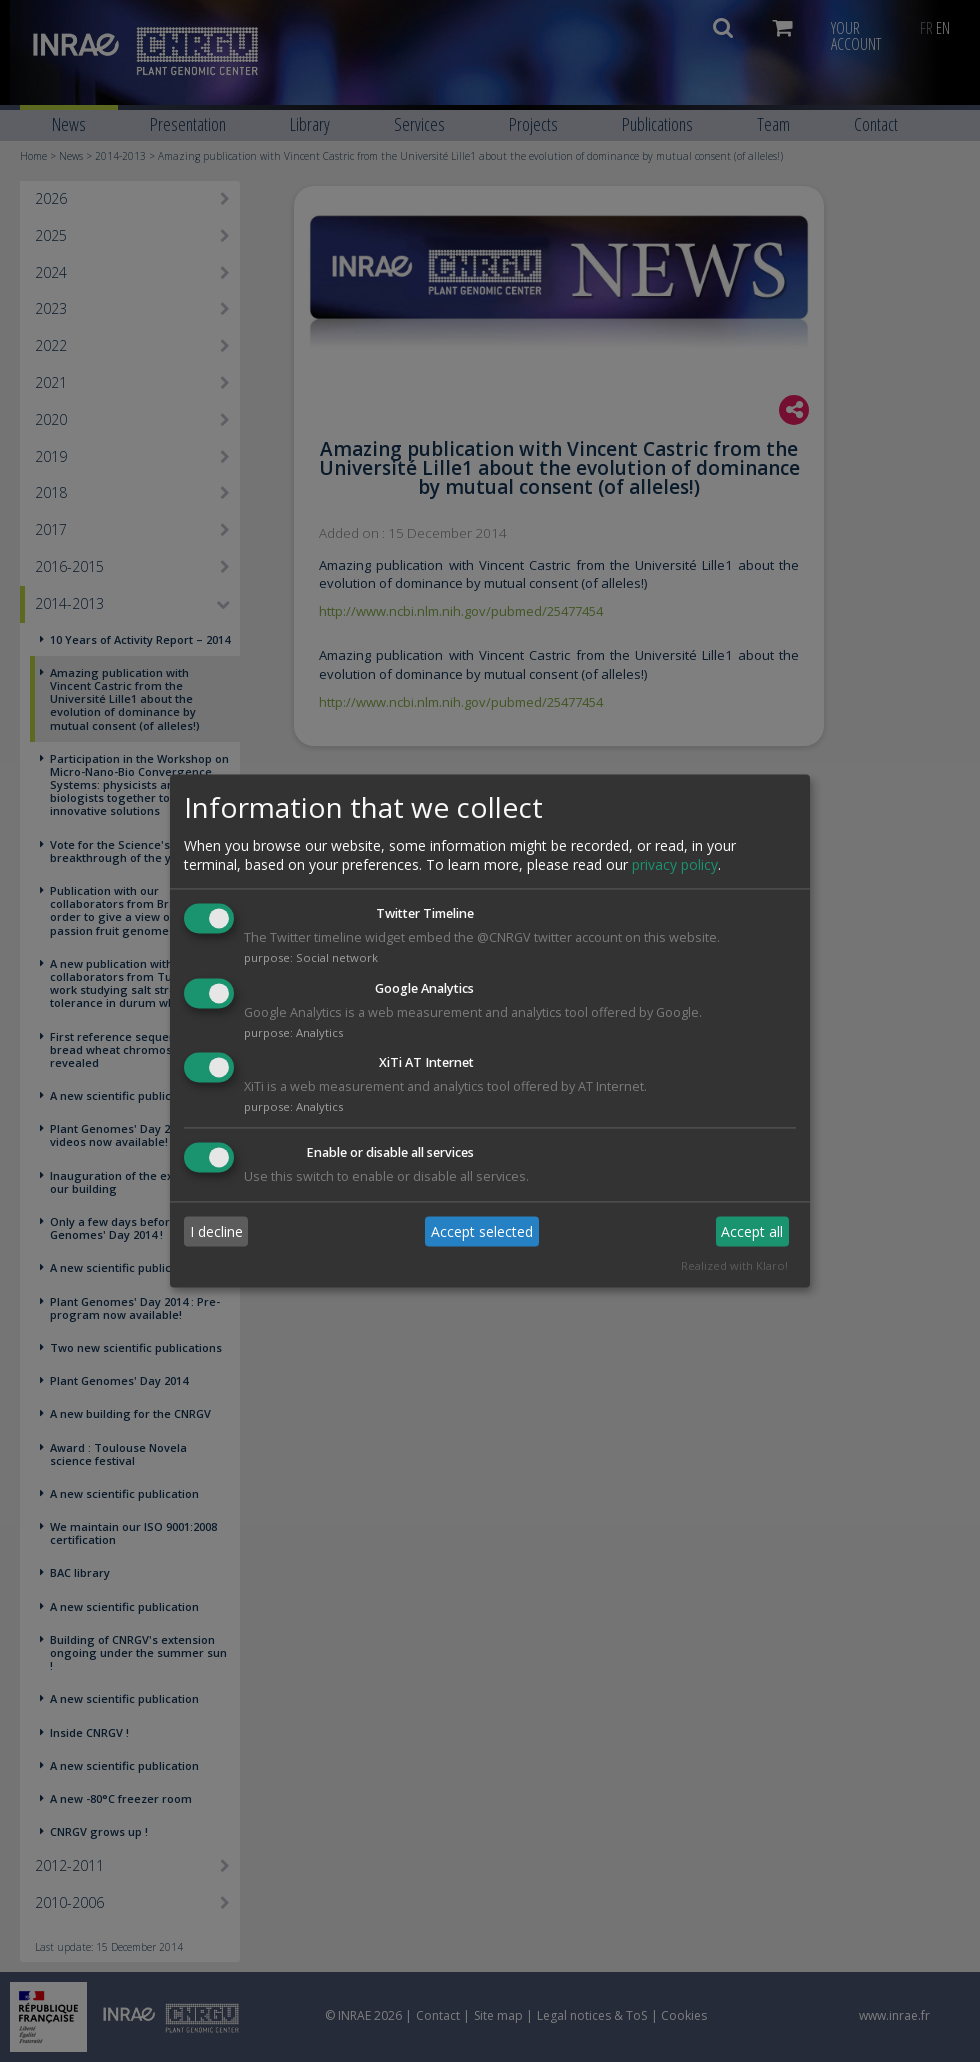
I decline (216, 1231)
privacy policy (675, 864)
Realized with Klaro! (734, 1266)
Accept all (752, 1231)
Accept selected (482, 1231)
